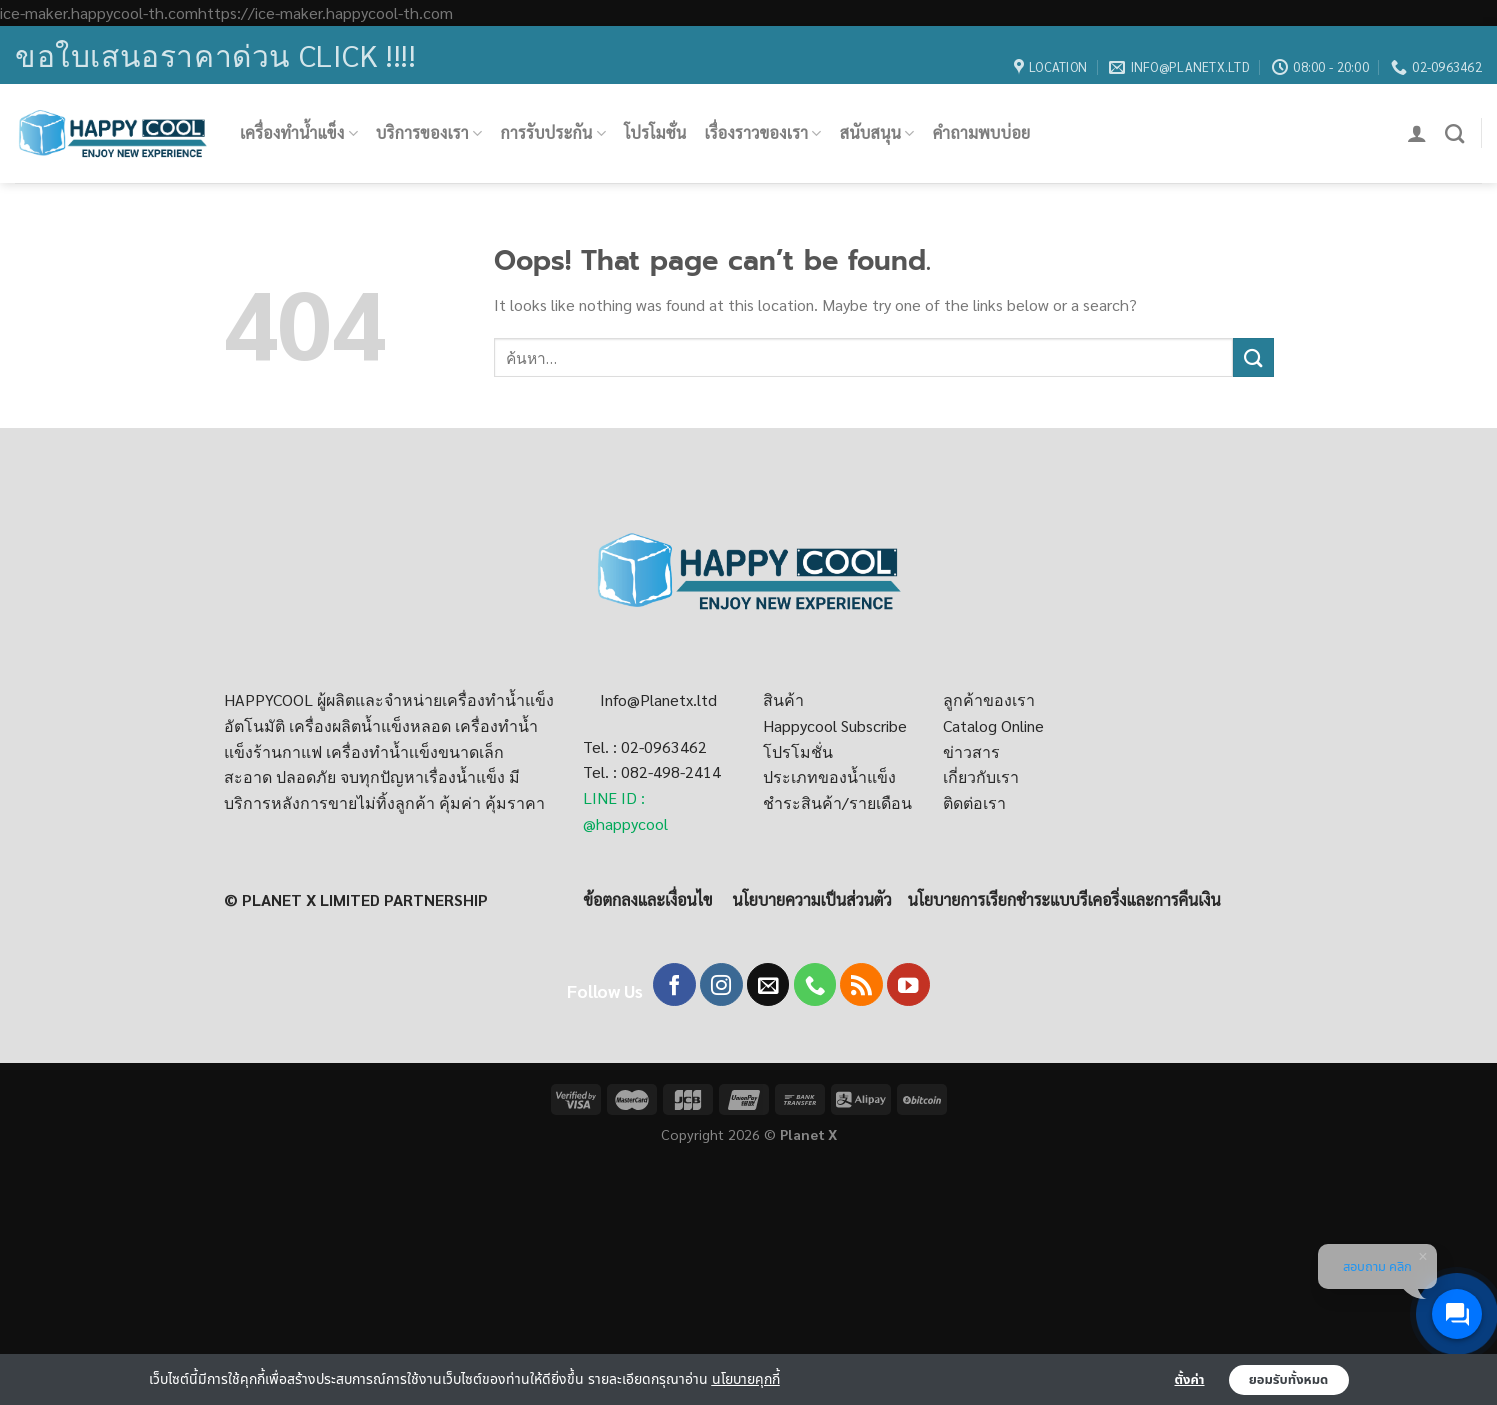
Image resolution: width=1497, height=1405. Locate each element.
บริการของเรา (429, 132)
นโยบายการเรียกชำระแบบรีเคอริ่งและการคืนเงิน (1064, 899)
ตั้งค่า (1190, 1380)
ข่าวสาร (971, 751)
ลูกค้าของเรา (989, 699)
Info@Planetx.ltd (658, 699)
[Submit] (1253, 357)
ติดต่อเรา (974, 802)
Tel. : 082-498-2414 (652, 771)
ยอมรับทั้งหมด (1289, 1380)
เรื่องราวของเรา (762, 132)
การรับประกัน (553, 132)
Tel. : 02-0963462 (645, 746)
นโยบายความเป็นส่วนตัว (812, 899)
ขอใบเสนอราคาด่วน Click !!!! (216, 54)
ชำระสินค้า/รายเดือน (837, 802)
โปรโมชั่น (655, 132)
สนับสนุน (877, 132)
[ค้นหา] (1454, 133)
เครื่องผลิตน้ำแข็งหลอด (370, 725)
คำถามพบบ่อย (982, 132)
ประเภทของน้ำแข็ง (829, 776)
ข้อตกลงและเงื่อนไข (647, 899)
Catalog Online (993, 725)
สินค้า (783, 699)
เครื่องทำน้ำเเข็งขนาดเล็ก (415, 751)
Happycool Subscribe (835, 725)
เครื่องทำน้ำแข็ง (299, 132)
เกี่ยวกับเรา (981, 776)
